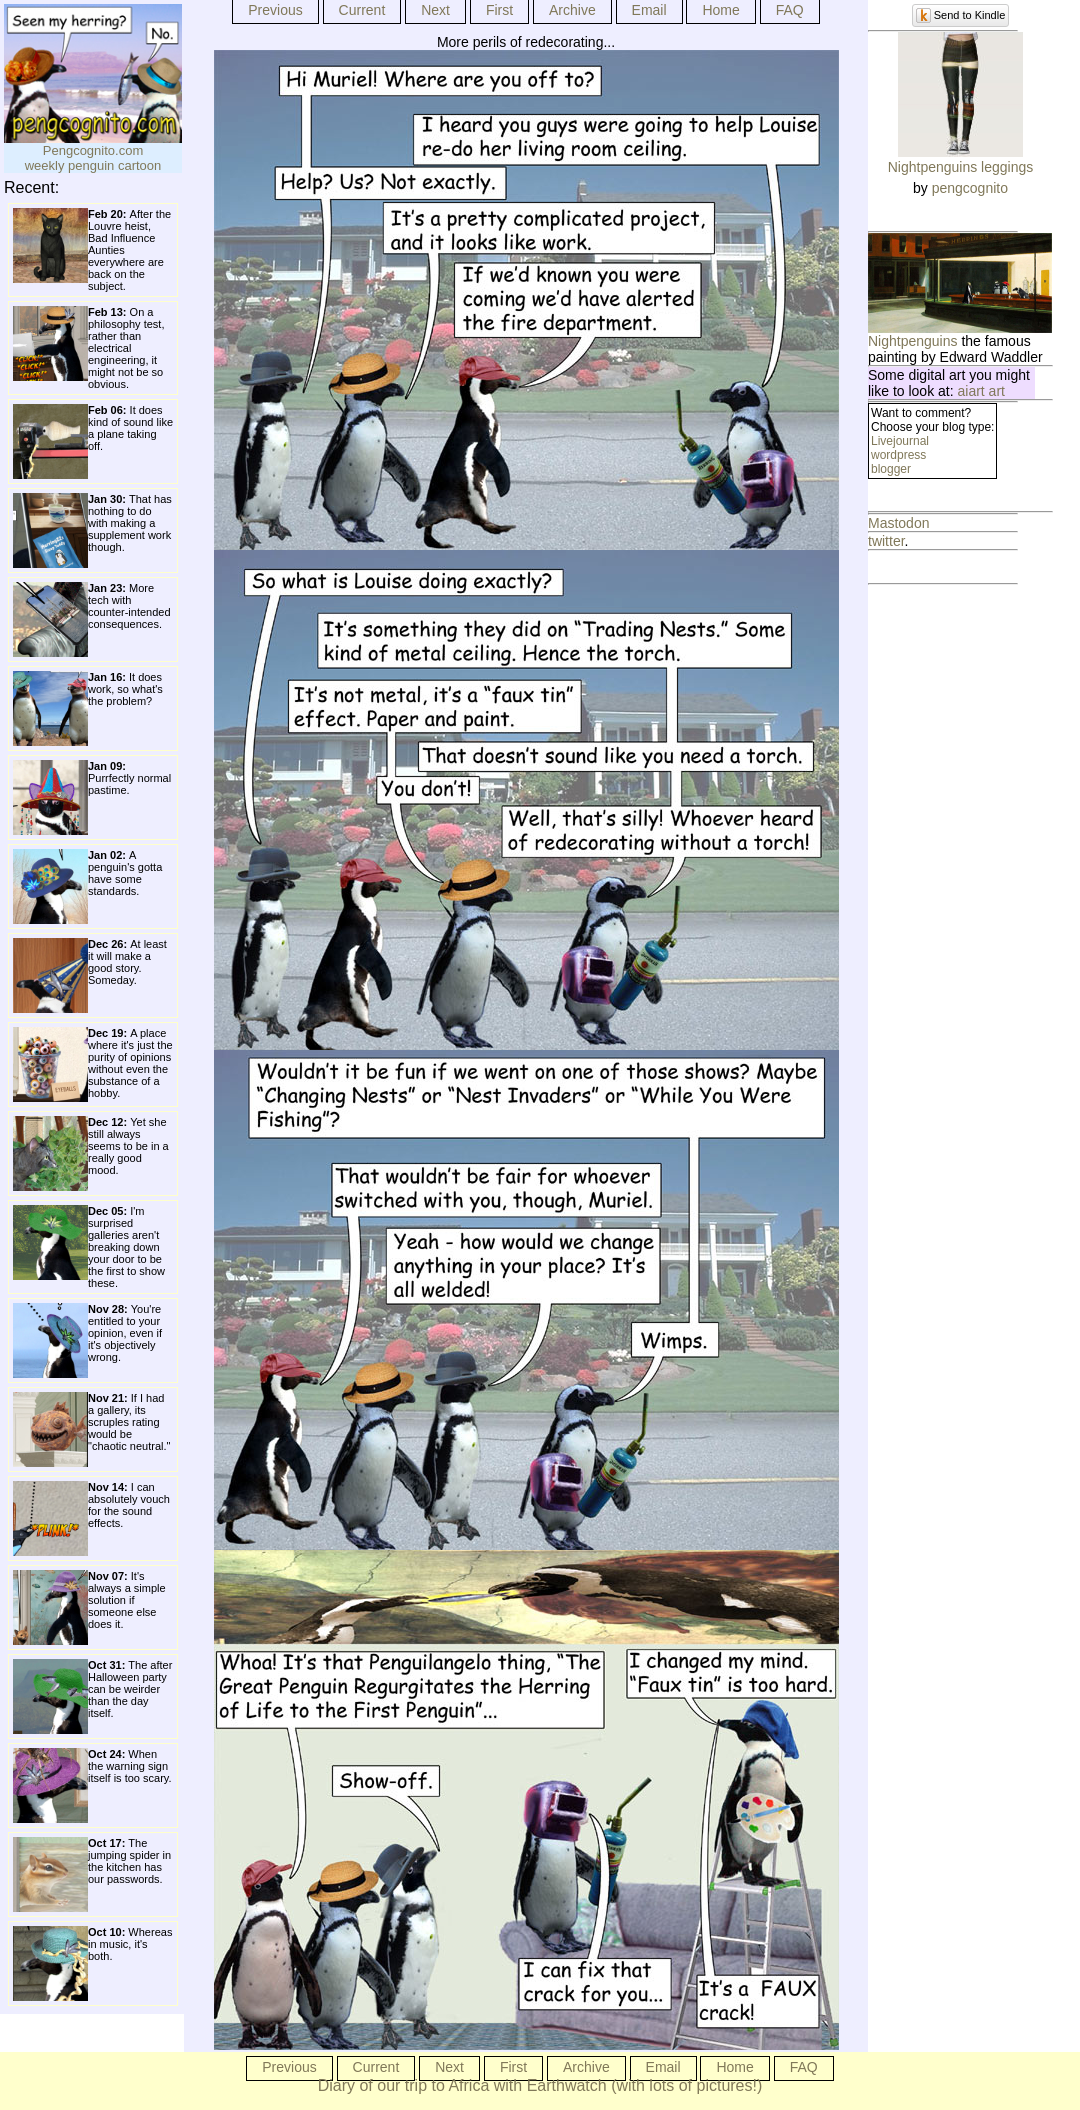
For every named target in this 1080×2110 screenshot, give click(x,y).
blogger (891, 469)
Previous (275, 10)
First (499, 10)
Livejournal (900, 441)
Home (720, 10)
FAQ (790, 10)
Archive (572, 10)
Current (362, 10)
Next (435, 10)
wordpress (898, 455)
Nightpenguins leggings (961, 167)
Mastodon (898, 523)
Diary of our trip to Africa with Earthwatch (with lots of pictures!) (540, 2085)
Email (649, 10)
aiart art (981, 391)
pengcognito (970, 188)
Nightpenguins (913, 341)
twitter (886, 541)
